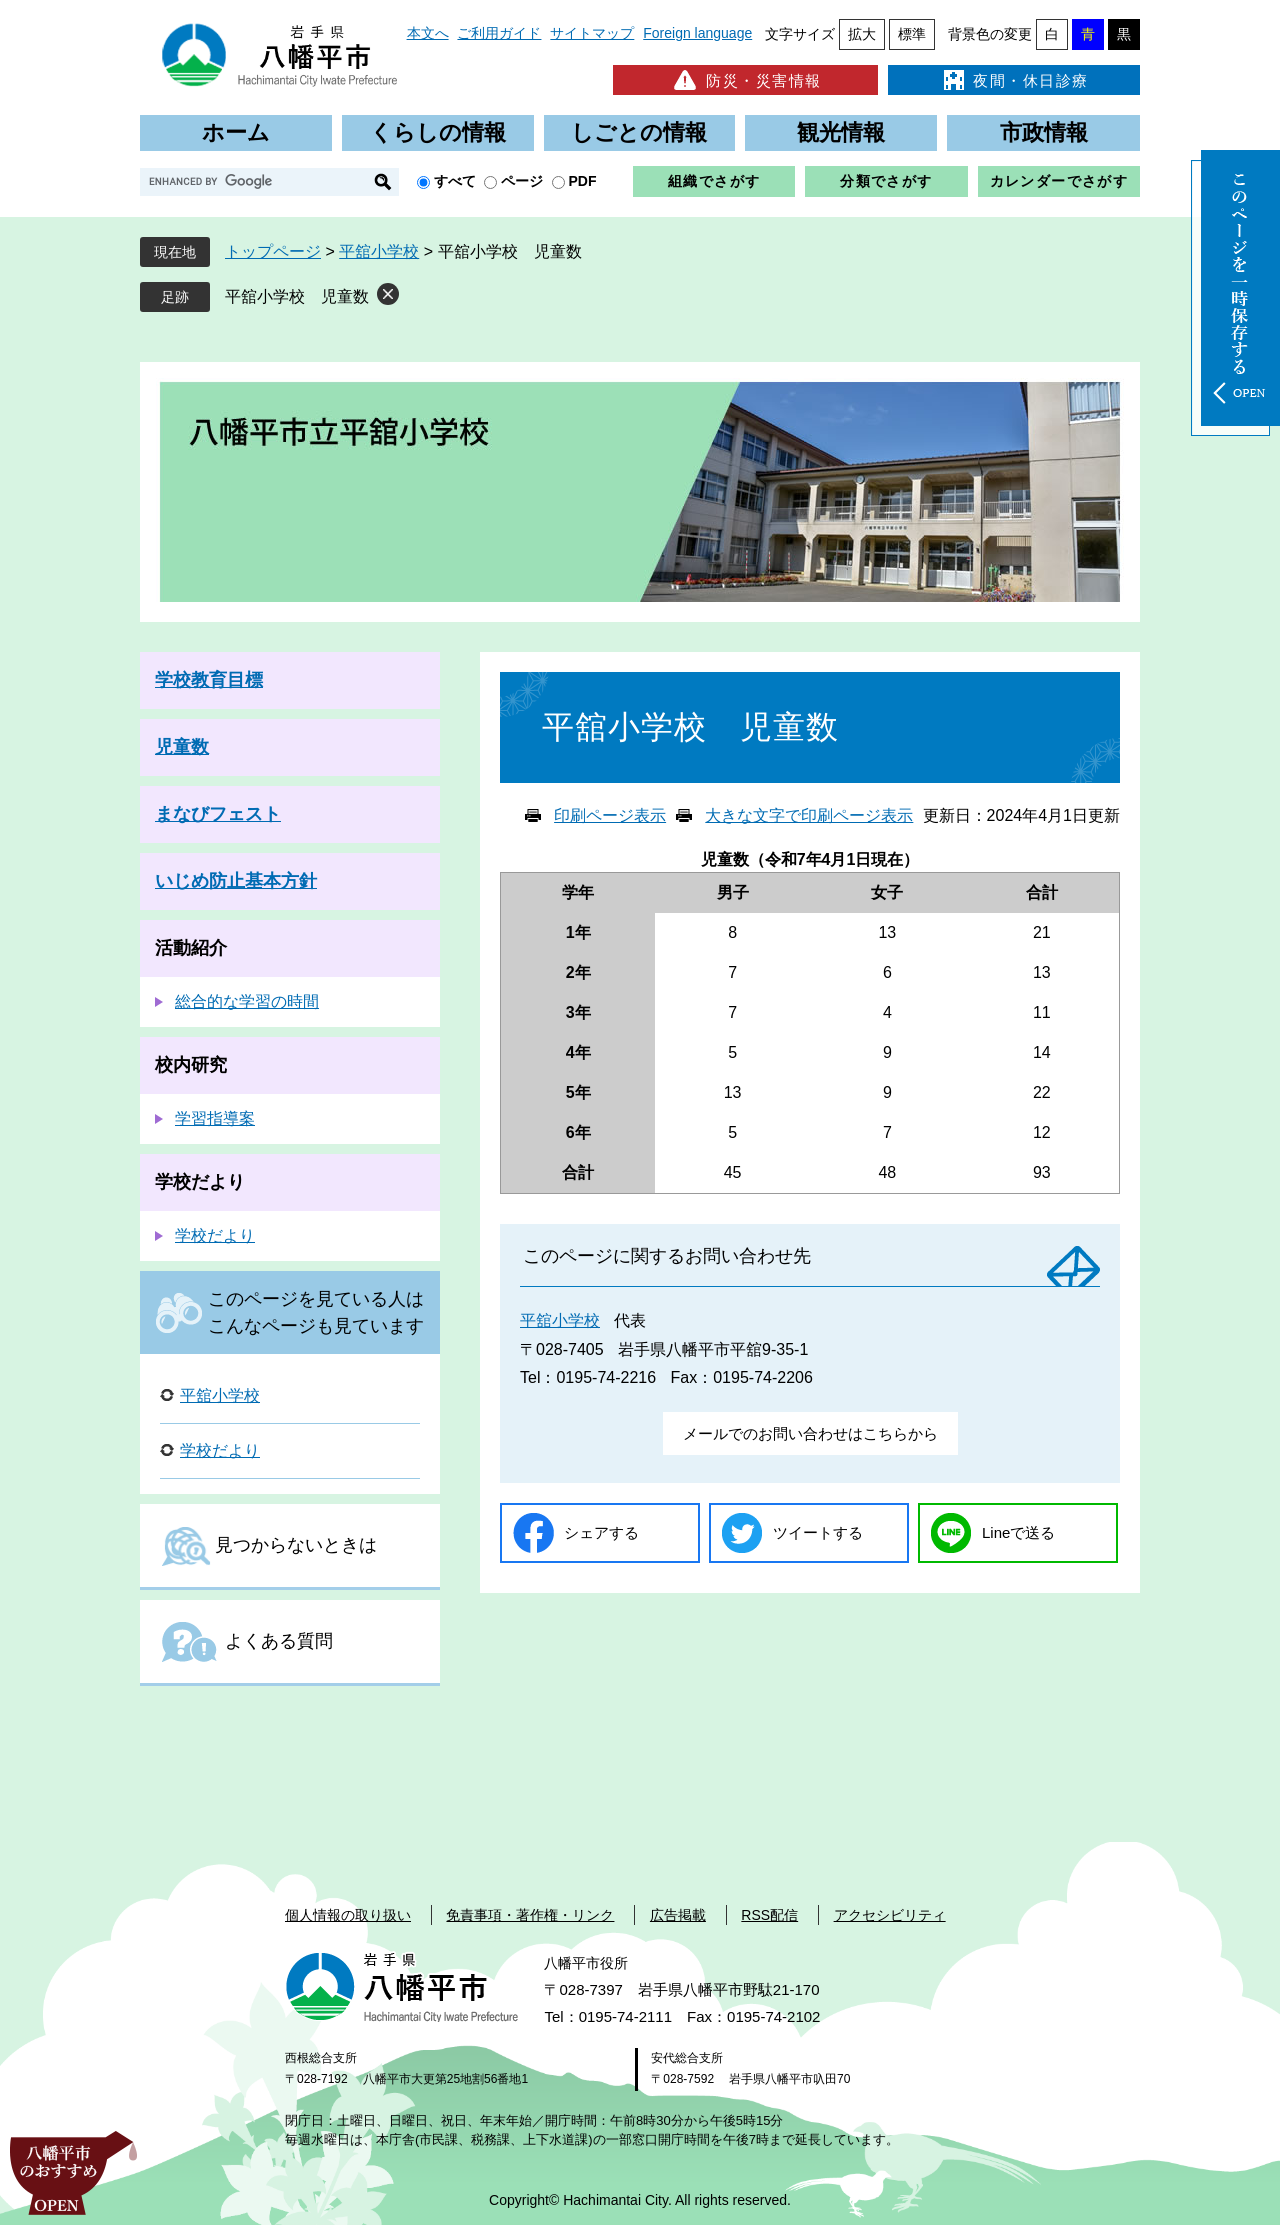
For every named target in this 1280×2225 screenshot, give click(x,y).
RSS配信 (769, 1915)
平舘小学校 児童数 (297, 296)
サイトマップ (592, 33)
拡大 (862, 34)
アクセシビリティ (890, 1915)
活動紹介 (191, 948)
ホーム (236, 132)
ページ (522, 181)
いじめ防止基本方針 (236, 881)
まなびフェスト (218, 814)
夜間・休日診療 (1014, 80)
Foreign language (697, 33)
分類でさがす (886, 181)
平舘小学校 (379, 251)
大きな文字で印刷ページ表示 (809, 815)
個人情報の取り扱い (348, 1915)
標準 (912, 34)
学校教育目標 (209, 680)
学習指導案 (215, 1118)
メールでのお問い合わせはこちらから (810, 1433)
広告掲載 (678, 1915)
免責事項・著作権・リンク (530, 1915)
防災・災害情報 (745, 80)
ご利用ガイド (499, 33)
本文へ (428, 33)
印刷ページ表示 (610, 815)
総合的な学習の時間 (247, 1001)
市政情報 (1044, 132)
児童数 (182, 747)
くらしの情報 (438, 132)
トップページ (273, 251)
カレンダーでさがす (1059, 181)
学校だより (200, 1182)
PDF (583, 181)
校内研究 (191, 1065)
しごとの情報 (639, 132)
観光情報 (841, 132)
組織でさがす (714, 181)
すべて (455, 181)
